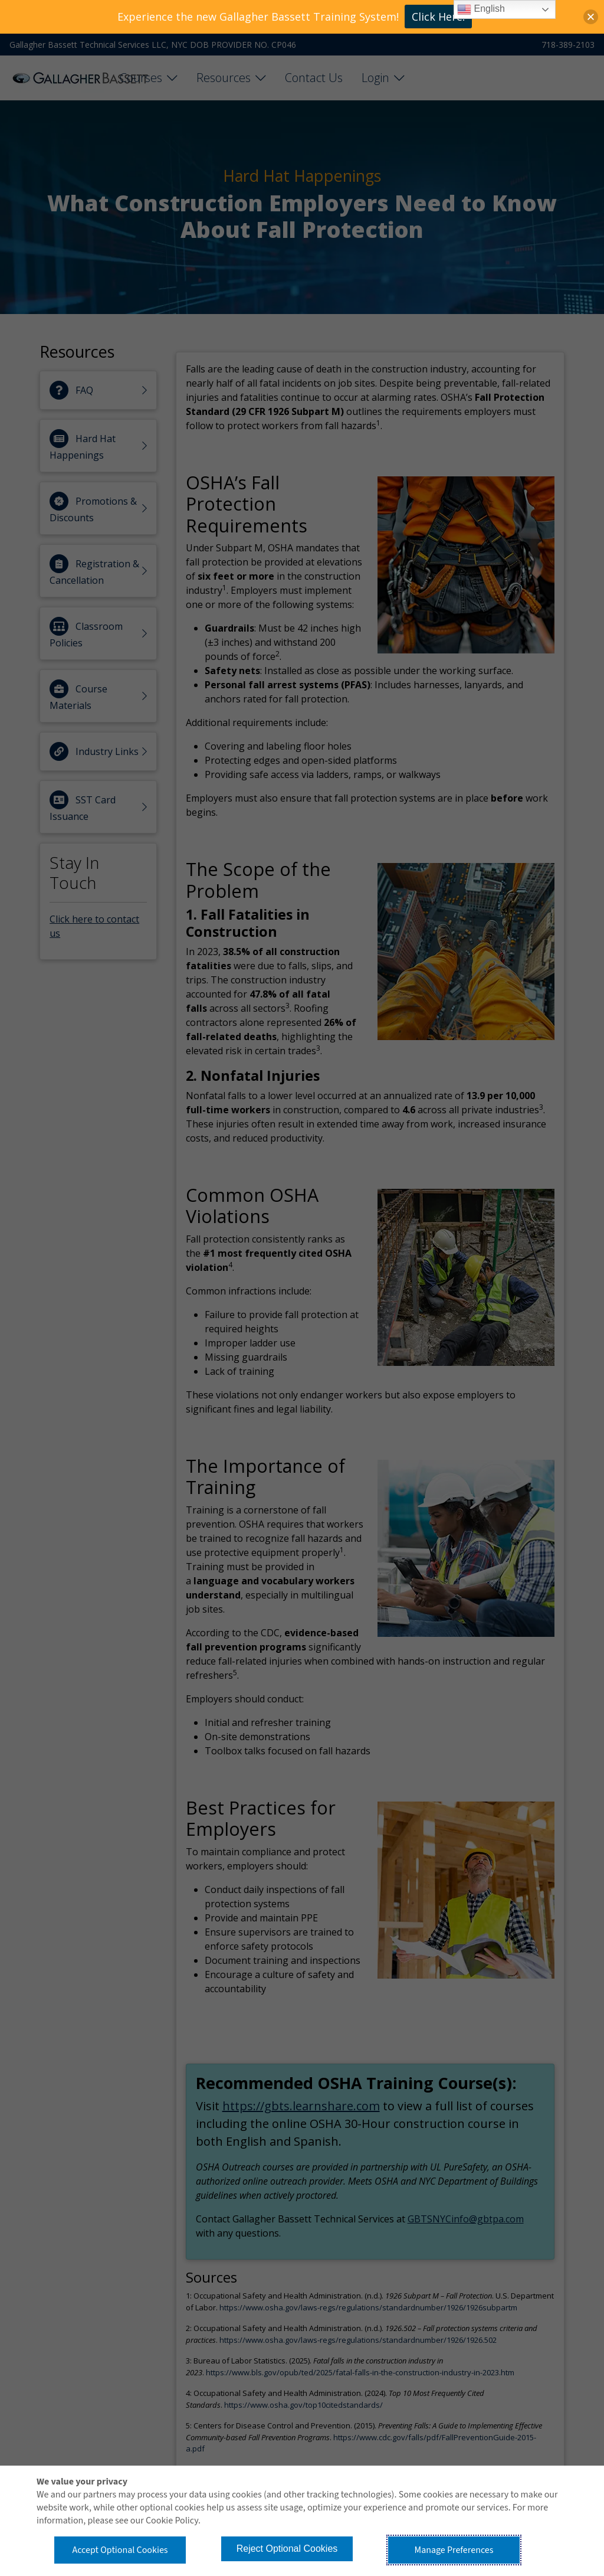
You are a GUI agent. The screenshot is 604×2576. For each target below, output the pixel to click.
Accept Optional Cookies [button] (120, 2550)
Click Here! (438, 16)
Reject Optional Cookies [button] (287, 2549)
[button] (590, 16)
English (481, 9)
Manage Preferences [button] (454, 2550)
